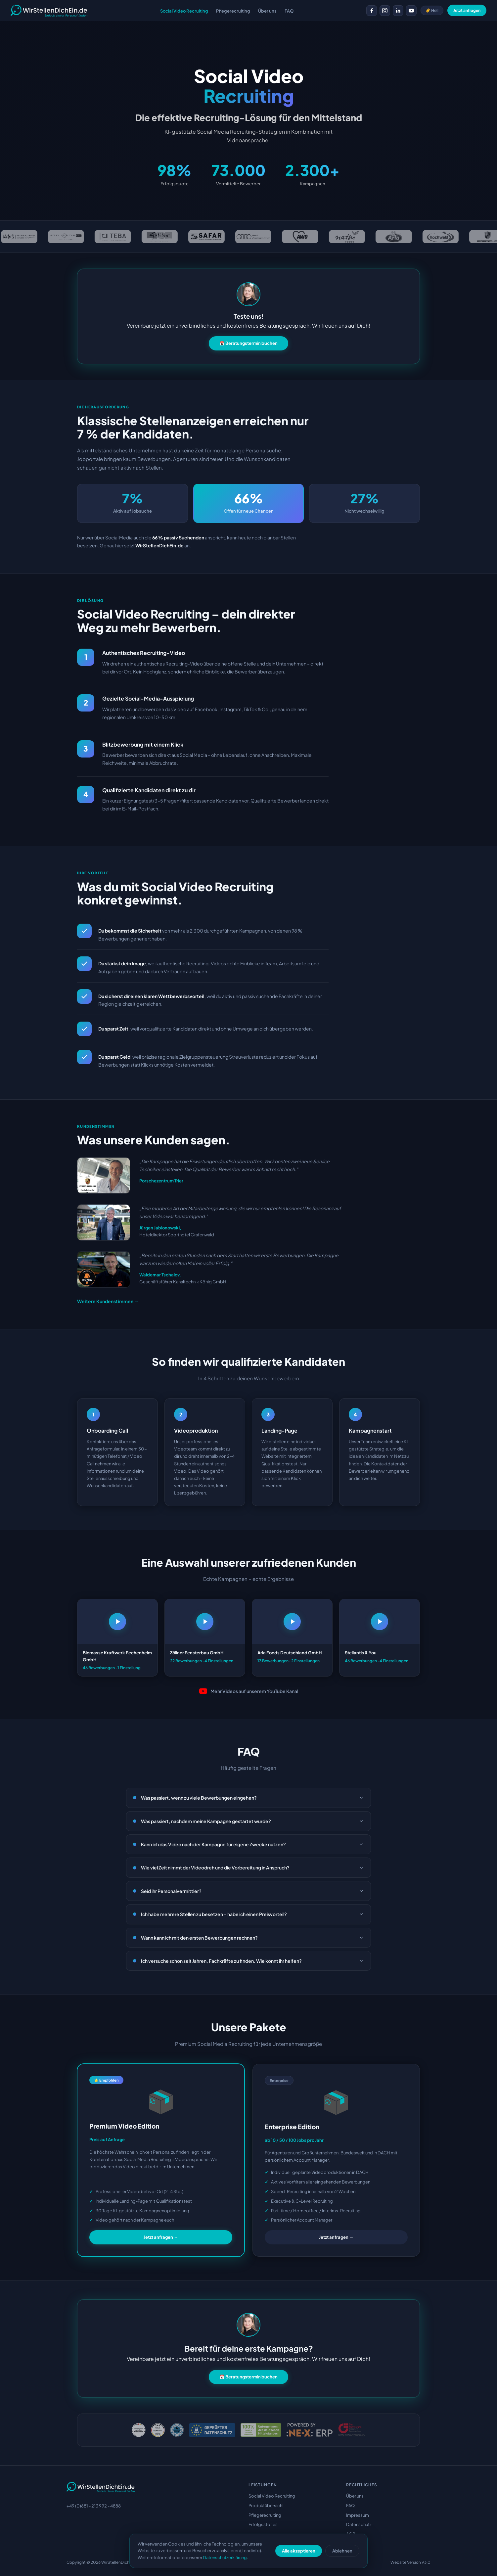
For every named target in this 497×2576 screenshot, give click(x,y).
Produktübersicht (266, 2505)
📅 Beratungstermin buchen (248, 343)
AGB (350, 2534)
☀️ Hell (432, 10)
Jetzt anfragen (466, 10)
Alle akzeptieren (298, 2550)
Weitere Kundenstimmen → (108, 1301)
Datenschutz (359, 2524)
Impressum (357, 2515)
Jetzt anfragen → (161, 2237)
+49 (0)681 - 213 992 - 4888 (94, 2505)
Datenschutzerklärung (225, 2557)
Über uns (355, 2496)
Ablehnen (342, 2550)
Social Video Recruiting (271, 2496)
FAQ (350, 2505)
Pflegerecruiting (264, 2515)
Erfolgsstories (263, 2524)
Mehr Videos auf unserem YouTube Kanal (248, 1691)
